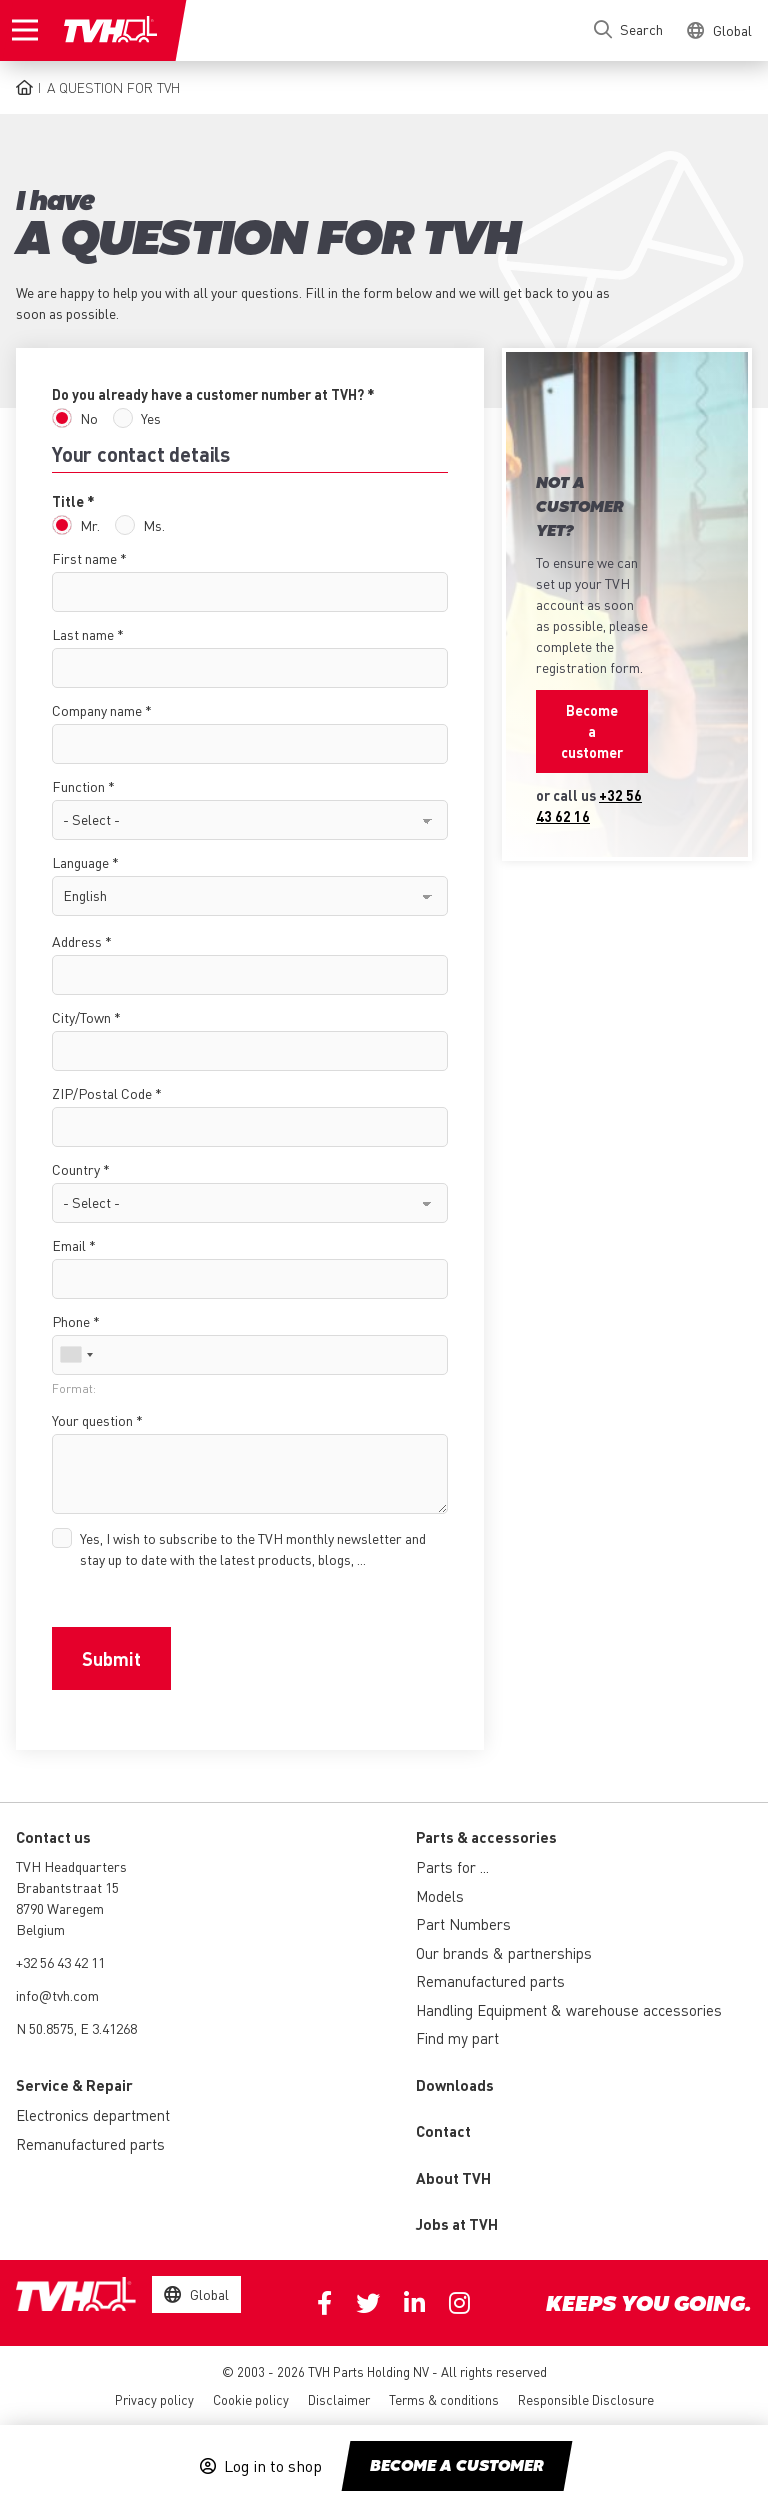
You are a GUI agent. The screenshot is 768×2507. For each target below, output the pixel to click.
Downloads (455, 2085)
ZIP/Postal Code (102, 1093)
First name (84, 558)
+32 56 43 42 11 (60, 1962)
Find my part (457, 2038)
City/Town (81, 1017)
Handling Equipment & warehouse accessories (569, 2010)
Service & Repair (74, 2085)
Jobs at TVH (457, 2224)
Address (77, 941)
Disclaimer (339, 2399)
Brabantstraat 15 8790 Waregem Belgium (67, 1908)
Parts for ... (452, 1867)
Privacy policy (154, 2399)
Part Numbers (463, 1924)
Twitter (368, 2303)
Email (69, 1245)
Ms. (154, 525)
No (89, 418)
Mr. (90, 525)
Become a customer (457, 2467)
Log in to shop (273, 2466)
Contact (443, 2131)
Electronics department (93, 2115)
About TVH (453, 2178)
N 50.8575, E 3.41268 (76, 2028)
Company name (97, 710)
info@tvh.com (57, 1995)
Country (76, 1169)
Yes (151, 418)
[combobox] (76, 1355)
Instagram (459, 2303)
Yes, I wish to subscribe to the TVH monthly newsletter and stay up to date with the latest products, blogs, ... (253, 1548)
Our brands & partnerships (504, 1953)
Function (78, 786)
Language (80, 862)
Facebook (324, 2303)
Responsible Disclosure (586, 2399)
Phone (71, 1321)
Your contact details (141, 454)
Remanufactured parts (490, 1981)
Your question (92, 1420)
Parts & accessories (486, 1837)
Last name (83, 634)
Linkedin (414, 2303)
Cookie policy (251, 2399)
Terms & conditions (444, 2399)
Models (440, 1896)
